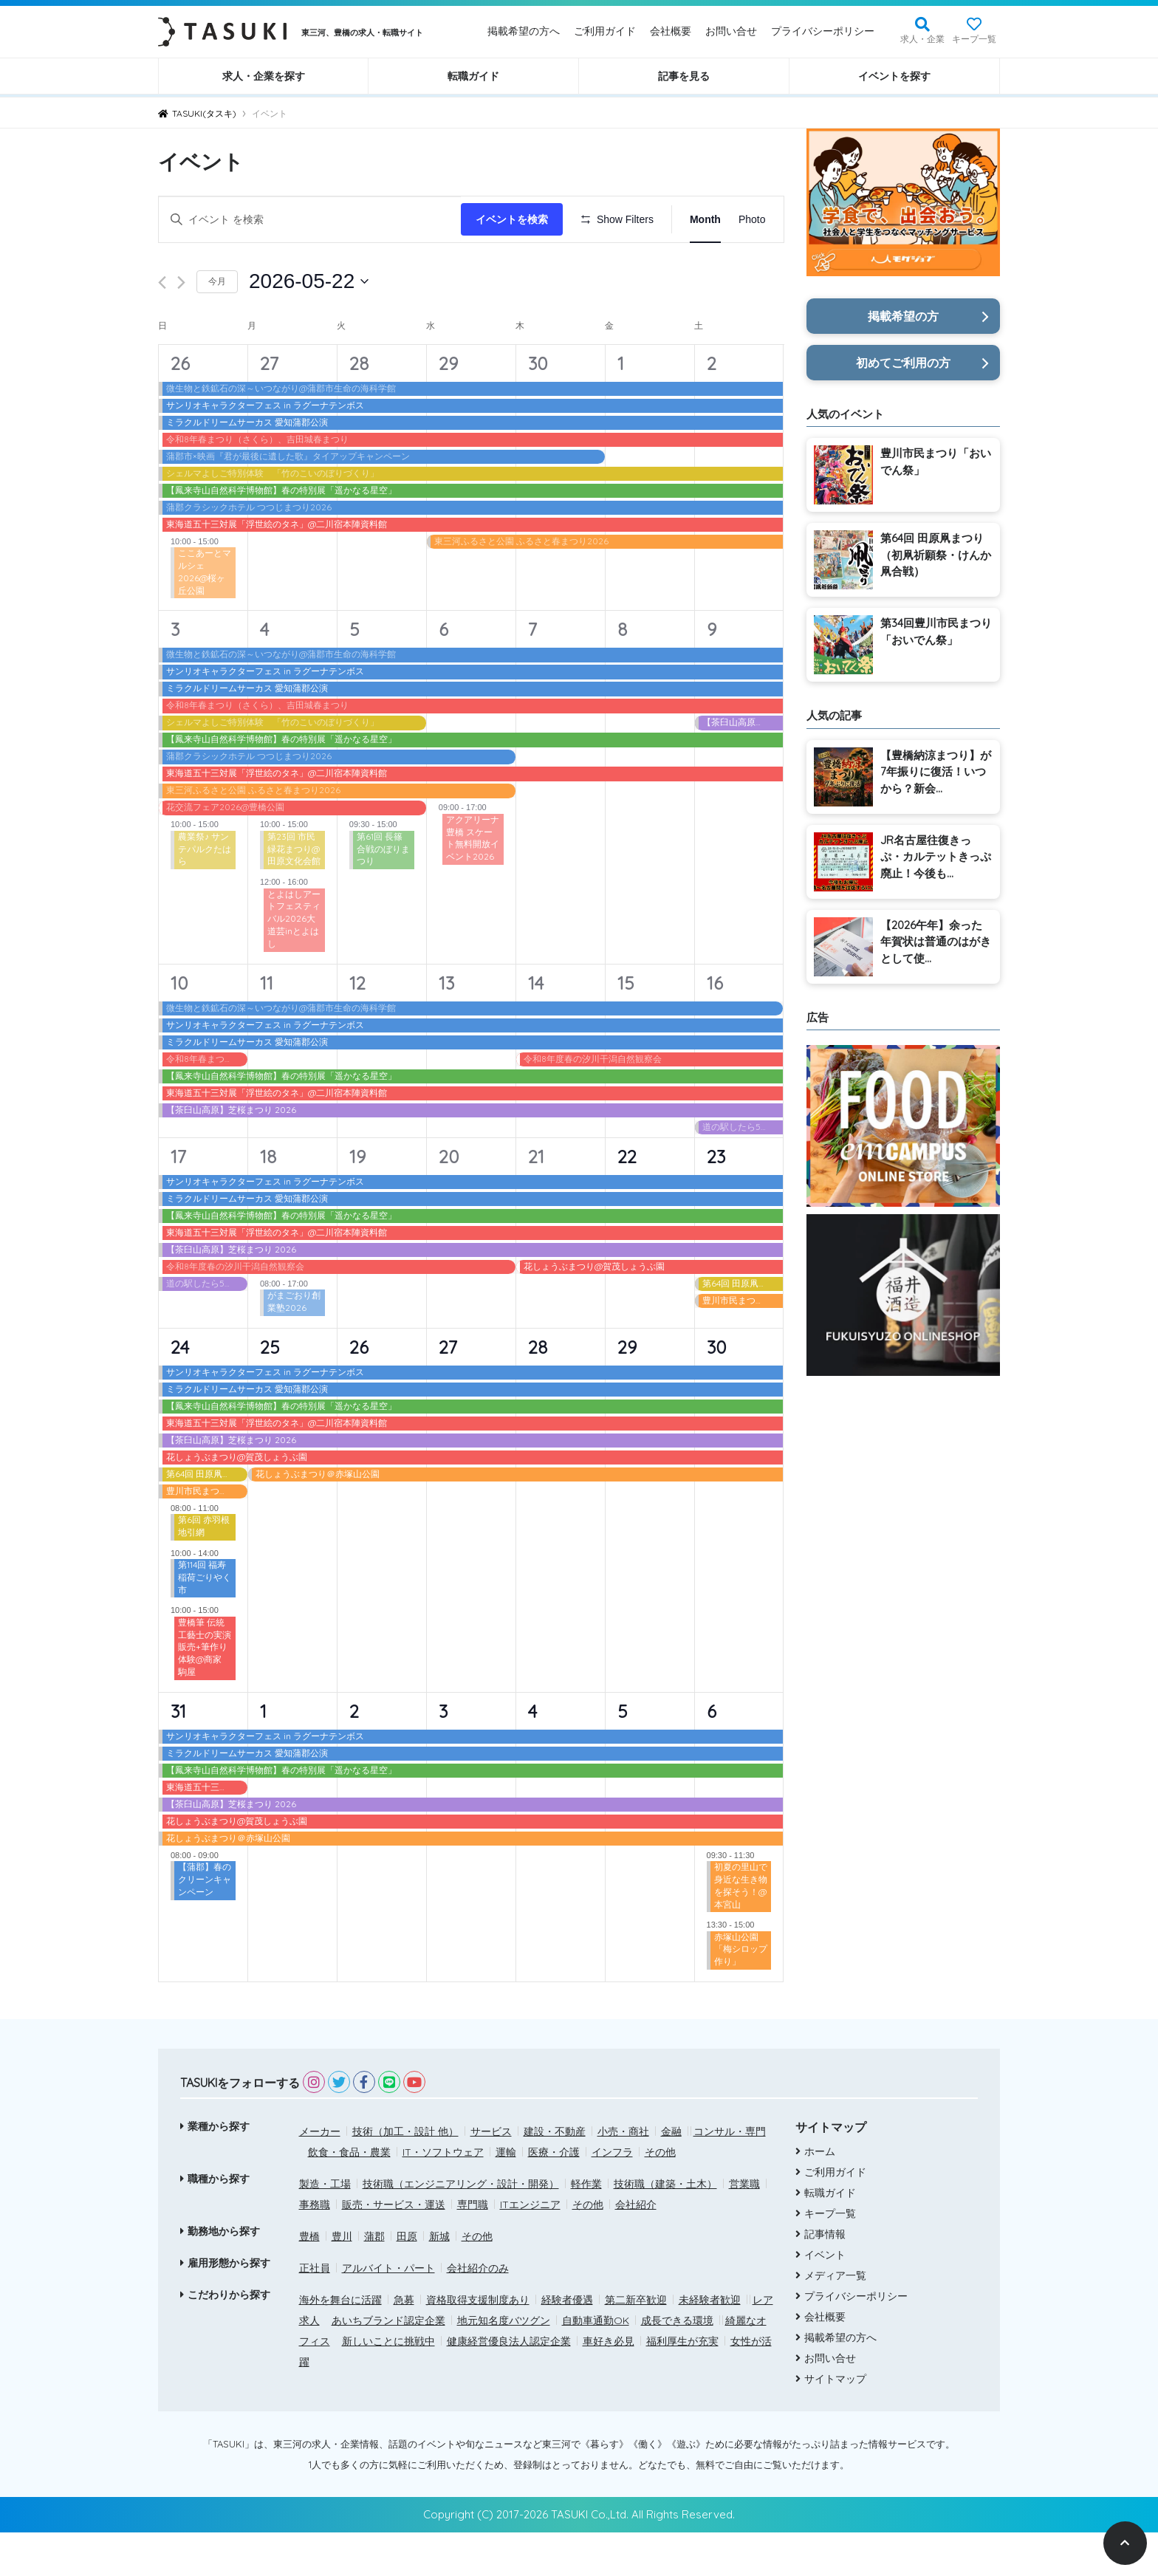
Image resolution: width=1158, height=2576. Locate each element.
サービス (491, 2174)
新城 (439, 2279)
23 (716, 1199)
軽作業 (586, 2226)
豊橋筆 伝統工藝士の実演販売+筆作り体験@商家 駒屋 (204, 1689)
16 (715, 1026)
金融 (671, 2174)
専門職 (472, 2247)
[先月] (162, 326)
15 (625, 1026)
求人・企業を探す (263, 76)
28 (359, 406)
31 (178, 1754)
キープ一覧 (974, 38)
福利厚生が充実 (682, 2384)
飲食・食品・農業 (349, 2195)
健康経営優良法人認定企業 (509, 2384)
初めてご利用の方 (903, 362)
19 (357, 1199)
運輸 (506, 2195)
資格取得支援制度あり (478, 2342)
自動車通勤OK (595, 2363)
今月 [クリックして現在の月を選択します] (217, 325)
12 (357, 1026)
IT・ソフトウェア (443, 2195)
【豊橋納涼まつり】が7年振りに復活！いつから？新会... (935, 771)
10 (179, 1026)
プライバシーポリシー (822, 31)
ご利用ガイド (605, 31)
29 (448, 406)
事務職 (314, 2247)
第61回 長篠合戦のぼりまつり (383, 892)
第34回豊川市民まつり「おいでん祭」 (936, 631)
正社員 (314, 2311)
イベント (825, 2298)
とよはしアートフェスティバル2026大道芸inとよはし (294, 961)
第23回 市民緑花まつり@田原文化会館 (294, 892)
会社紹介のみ (478, 2311)
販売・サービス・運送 (393, 2247)
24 (180, 1390)
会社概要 (670, 31)
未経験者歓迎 (710, 2342)
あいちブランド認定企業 (388, 2363)
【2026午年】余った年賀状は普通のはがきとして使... (935, 941)
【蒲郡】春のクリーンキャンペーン (204, 1923)
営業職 (744, 2226)
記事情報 (825, 2277)
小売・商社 (623, 2174)
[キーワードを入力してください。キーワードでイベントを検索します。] (312, 219)
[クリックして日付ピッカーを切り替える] (309, 325)
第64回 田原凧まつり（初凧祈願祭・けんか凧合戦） (935, 554)
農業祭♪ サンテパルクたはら (204, 892)
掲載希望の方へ (523, 31)
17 (178, 1199)
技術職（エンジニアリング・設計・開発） (461, 2226)
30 (537, 406)
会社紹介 (636, 2247)
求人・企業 (922, 38)
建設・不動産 (555, 2174)
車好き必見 (608, 2384)
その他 (660, 2195)
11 (266, 1026)
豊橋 (309, 2279)
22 (627, 1199)
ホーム (819, 2195)
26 (180, 406)
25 (269, 1390)
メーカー (319, 2174)
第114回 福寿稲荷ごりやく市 (204, 1621)
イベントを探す (894, 76)
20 (449, 1199)
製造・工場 (325, 2226)
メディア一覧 (835, 2319)
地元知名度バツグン (503, 2363)
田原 (407, 2279)
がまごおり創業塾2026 (294, 1345)
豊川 (342, 2279)
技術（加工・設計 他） (405, 2174)
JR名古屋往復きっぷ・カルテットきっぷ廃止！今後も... (935, 856)
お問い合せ (731, 31)
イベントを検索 (516, 219)
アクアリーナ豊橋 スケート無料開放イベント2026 (472, 881)
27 (269, 406)
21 (536, 1199)
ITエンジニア (530, 2247)
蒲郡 (374, 2279)
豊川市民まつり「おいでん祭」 (935, 461)
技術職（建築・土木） (665, 2226)
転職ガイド (473, 76)
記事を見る (684, 76)
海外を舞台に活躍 (340, 2342)
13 (446, 1026)
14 (536, 1026)
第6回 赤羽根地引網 (204, 1569)
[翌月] (181, 326)
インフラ (612, 2195)
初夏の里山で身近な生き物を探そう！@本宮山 (740, 1929)
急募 (404, 2342)
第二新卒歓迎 (636, 2342)
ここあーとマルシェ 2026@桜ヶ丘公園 (204, 615)
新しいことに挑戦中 (388, 2384)
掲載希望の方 (903, 316)
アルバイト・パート (388, 2311)
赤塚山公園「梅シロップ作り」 (740, 1992)
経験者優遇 (567, 2342)
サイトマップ (835, 2422)
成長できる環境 (677, 2363)
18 (268, 1199)
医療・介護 (554, 2195)
